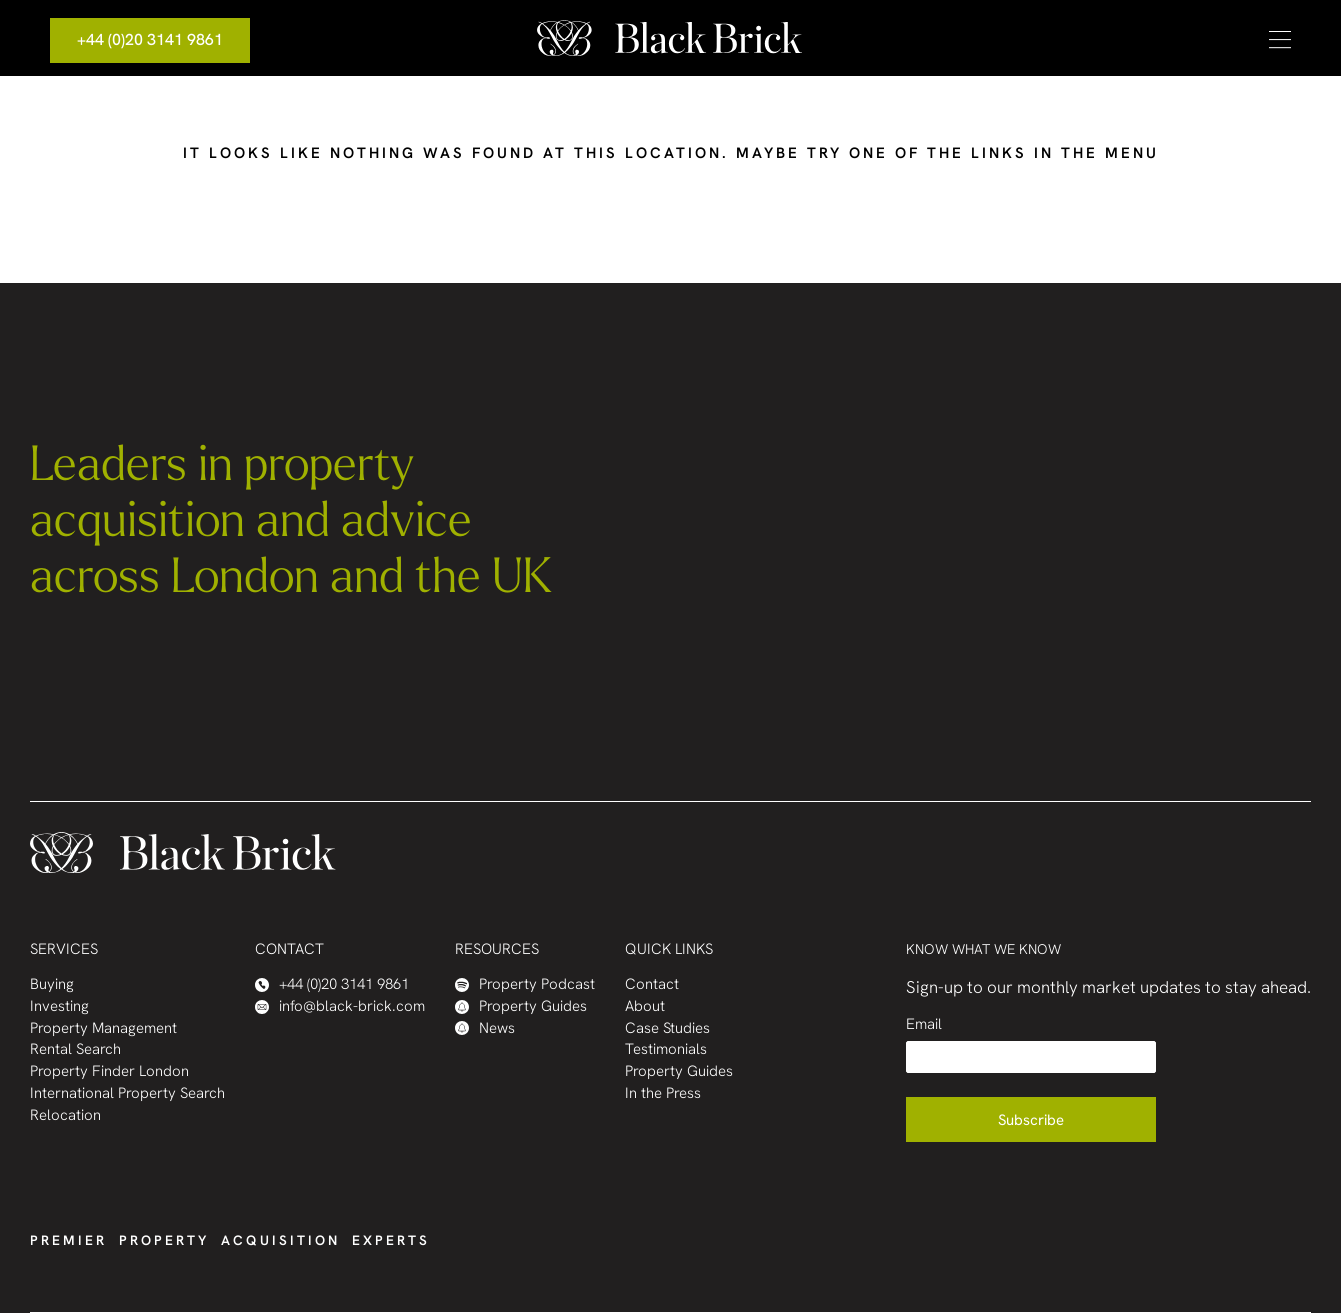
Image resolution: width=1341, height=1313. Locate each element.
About (645, 1006)
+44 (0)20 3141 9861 (150, 39)
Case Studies (667, 1028)
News (485, 1028)
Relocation (65, 1115)
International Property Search (127, 1093)
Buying (52, 984)
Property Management (103, 1028)
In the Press (663, 1093)
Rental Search (75, 1049)
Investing (59, 1006)
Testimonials (666, 1049)
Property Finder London (109, 1071)
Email (924, 1024)
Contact (652, 984)
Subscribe (1031, 1120)
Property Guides (521, 1006)
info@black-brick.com (340, 1006)
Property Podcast (525, 984)
